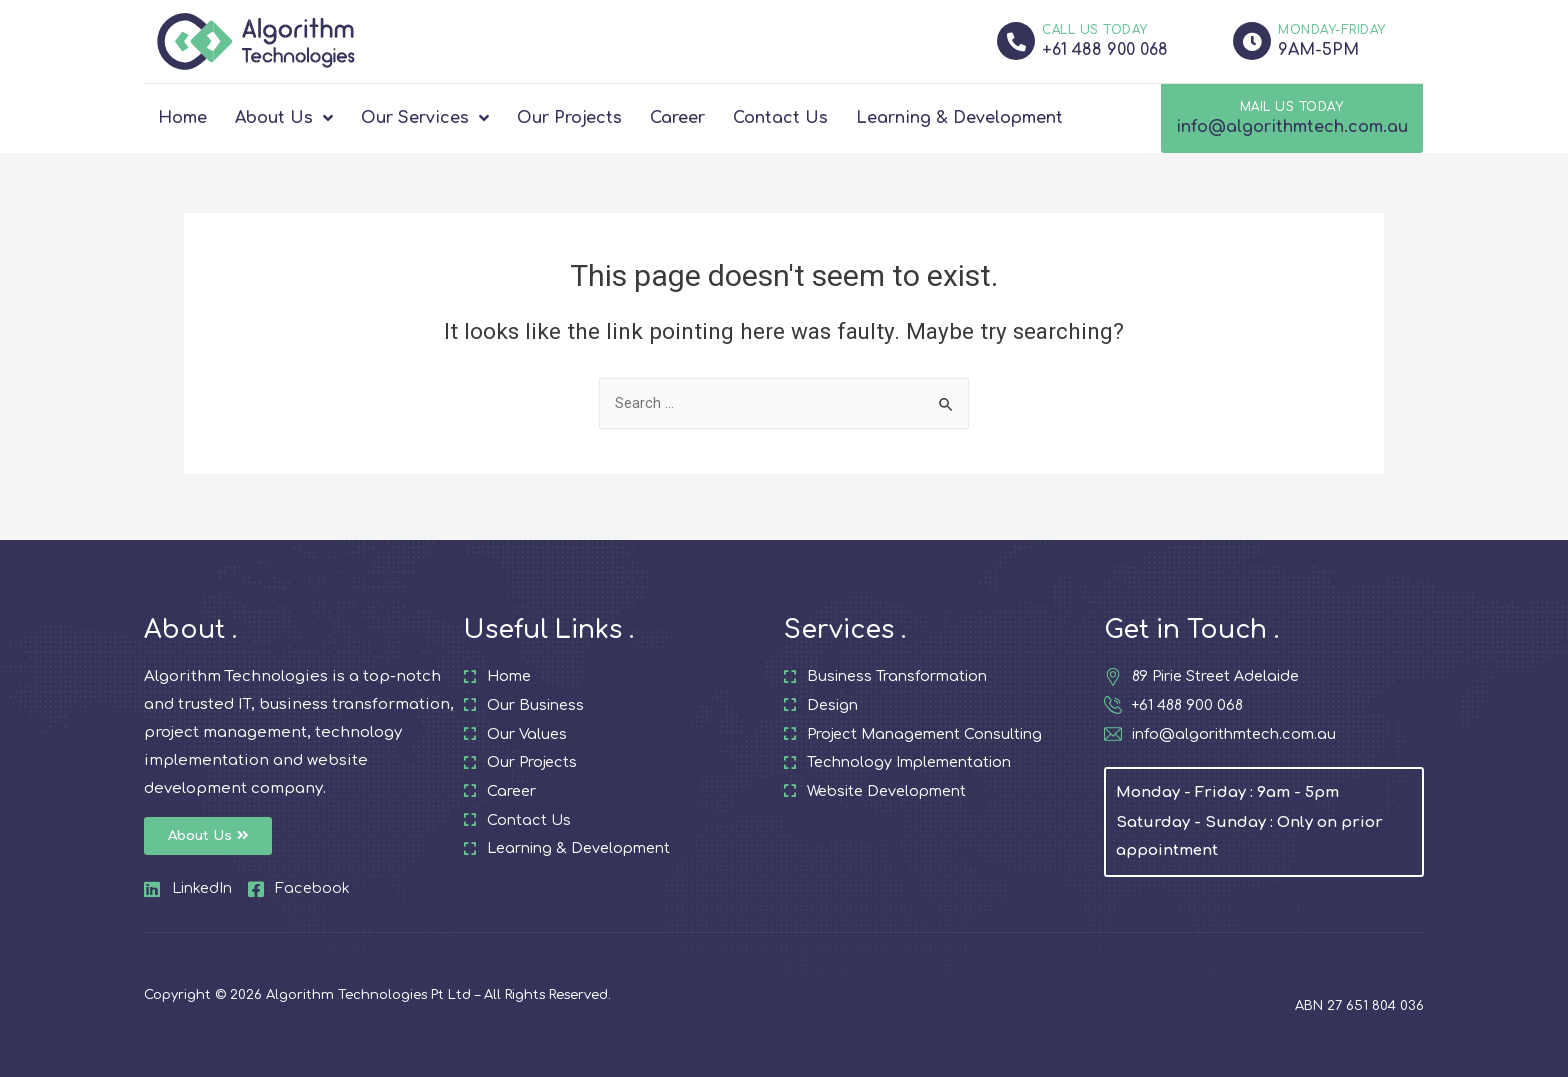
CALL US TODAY (1095, 30)
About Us (284, 118)
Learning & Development (959, 118)
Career (677, 118)
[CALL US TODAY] (1016, 41)
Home (182, 118)
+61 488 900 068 (1105, 50)
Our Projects (569, 118)
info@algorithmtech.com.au (1292, 127)
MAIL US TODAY (1292, 107)
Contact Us (780, 118)
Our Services (425, 118)
